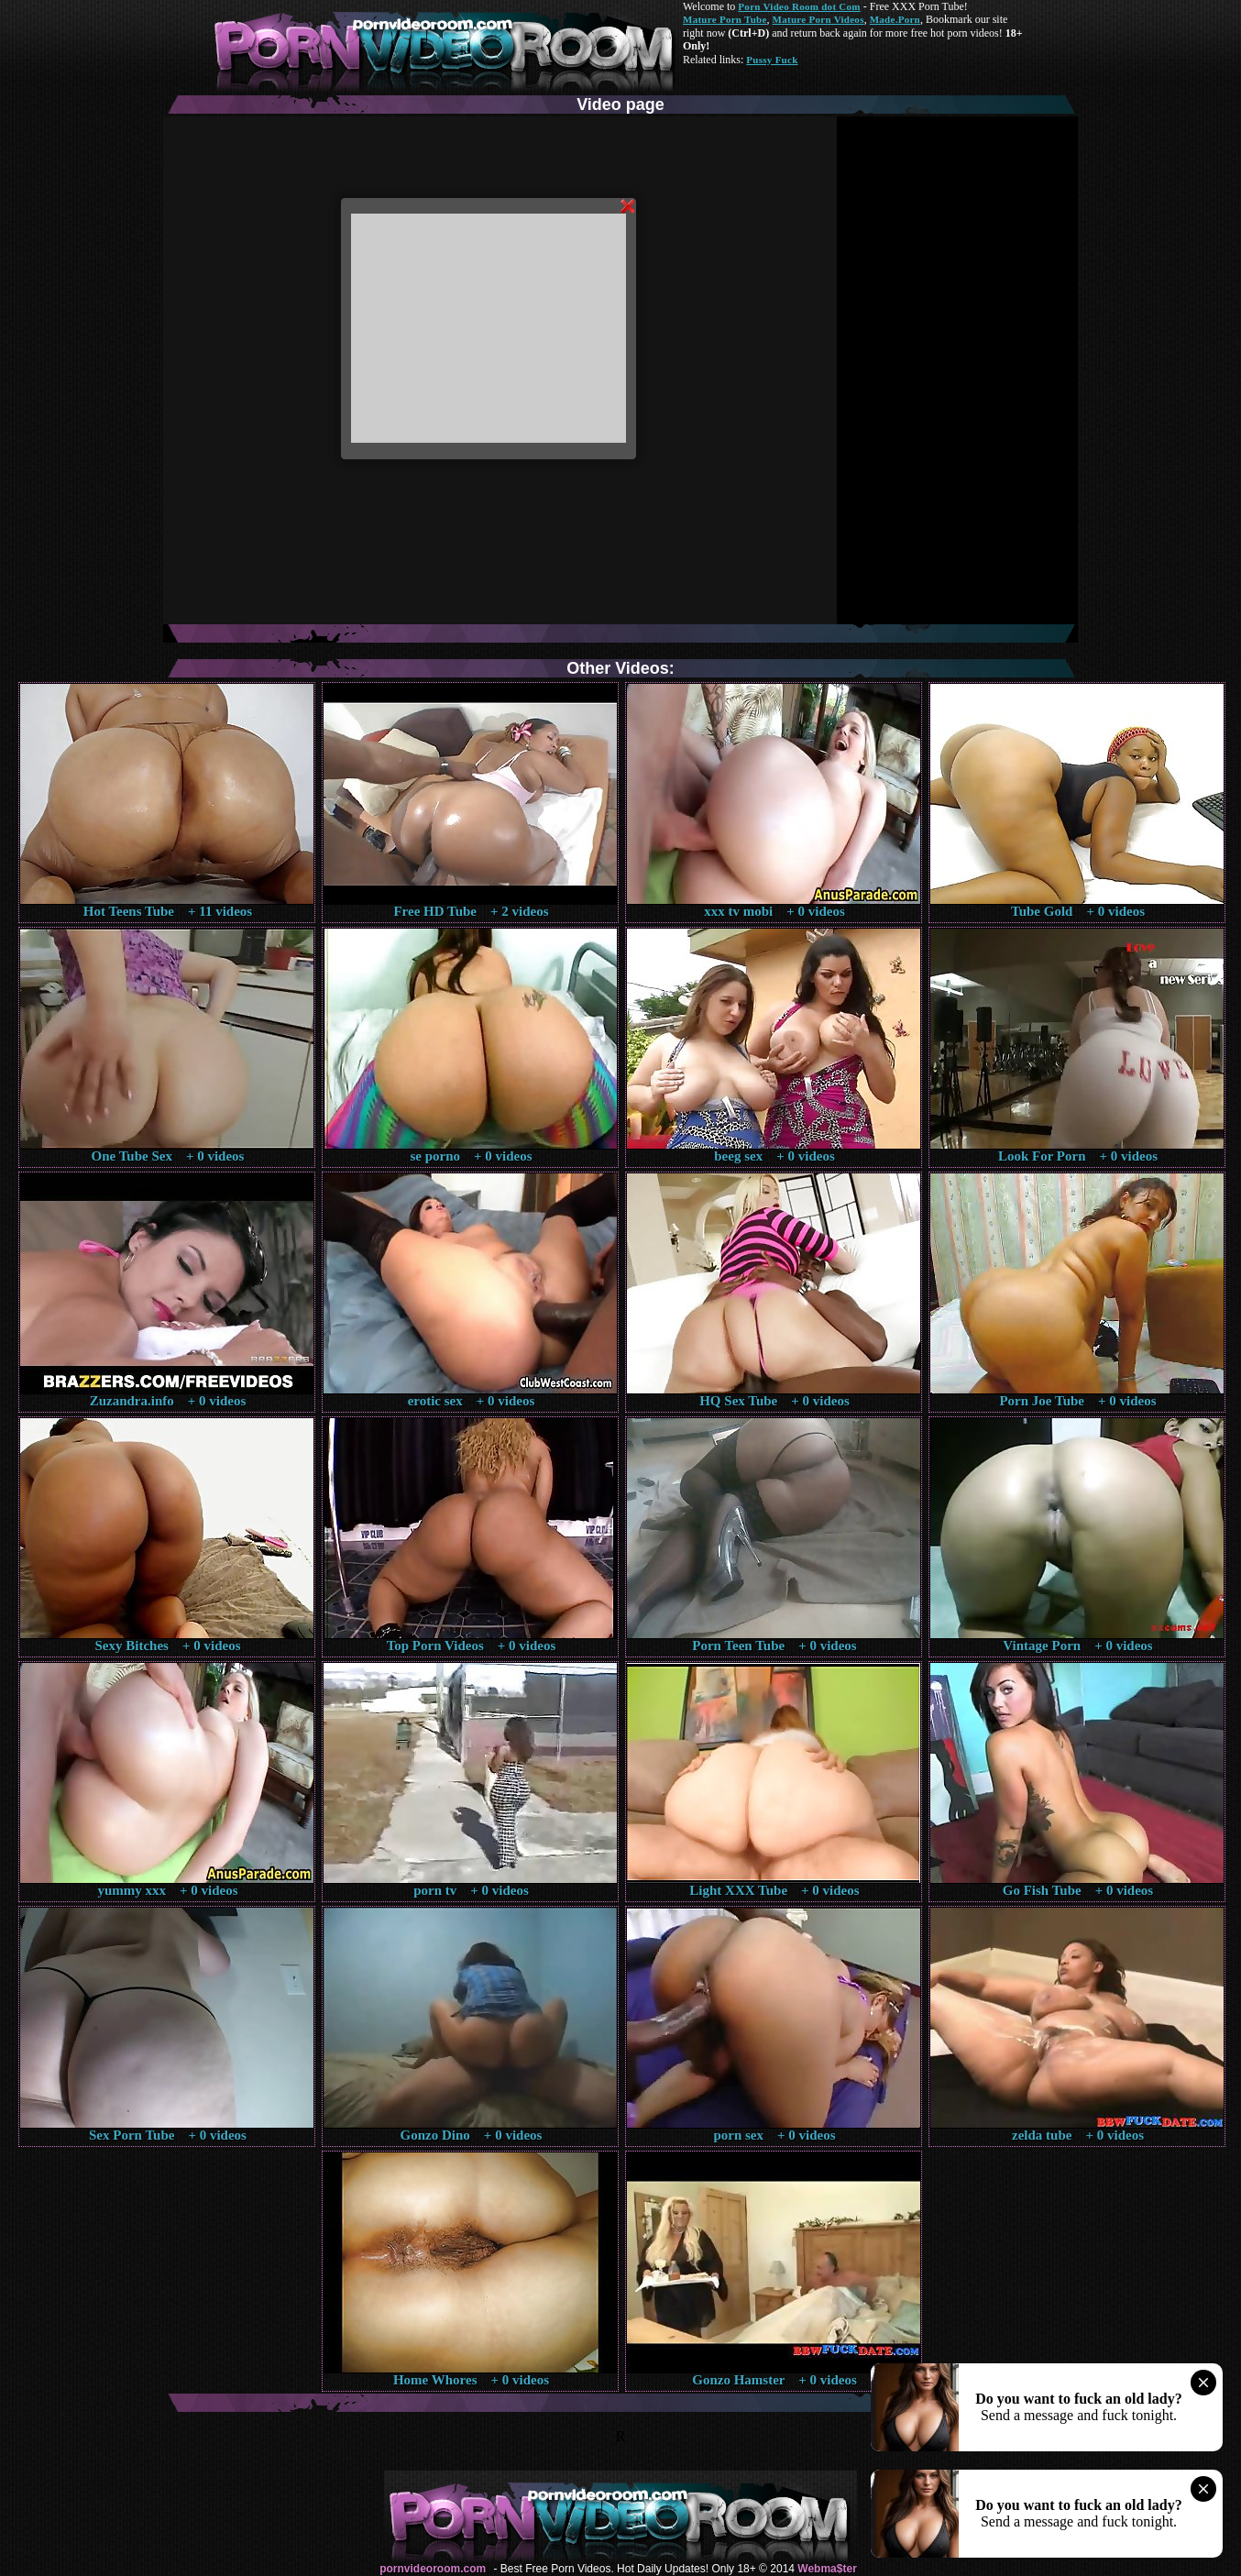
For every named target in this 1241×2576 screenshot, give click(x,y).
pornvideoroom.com (432, 2568)
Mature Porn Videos (818, 19)
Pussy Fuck (771, 59)
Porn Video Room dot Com (799, 6)
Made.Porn (895, 19)
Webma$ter (826, 2568)
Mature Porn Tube (725, 19)
